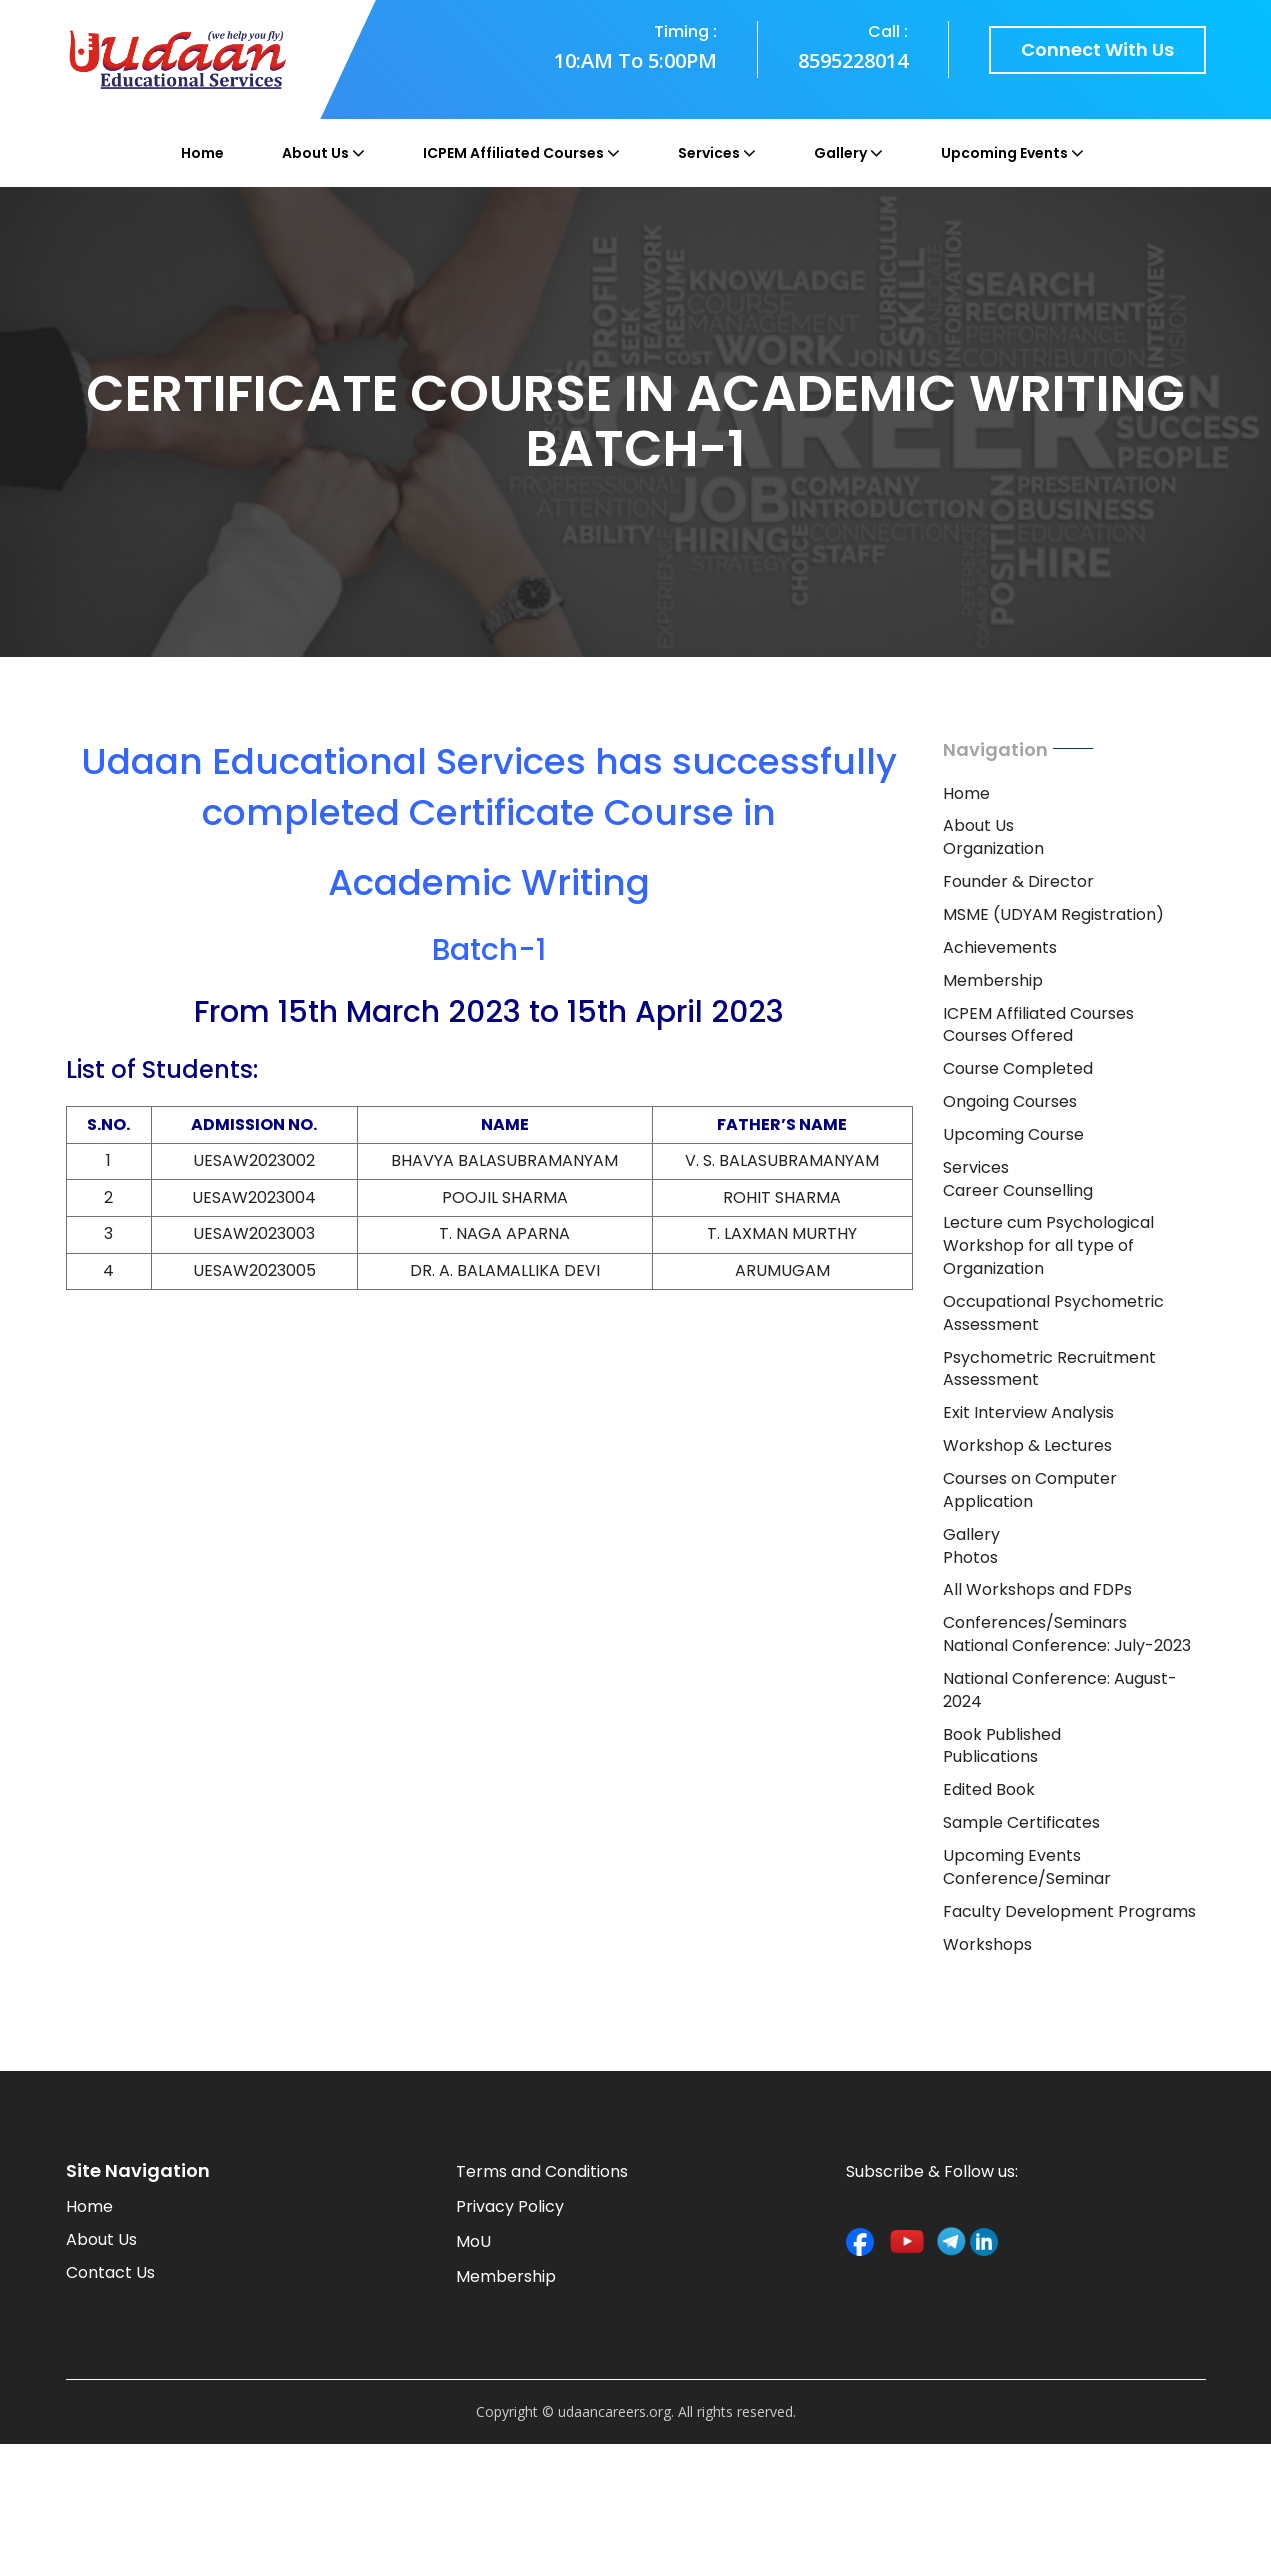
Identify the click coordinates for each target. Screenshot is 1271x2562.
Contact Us (110, 2272)
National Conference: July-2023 (1067, 1645)
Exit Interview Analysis (1028, 1412)
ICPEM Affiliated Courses (513, 153)
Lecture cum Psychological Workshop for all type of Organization (1048, 1245)
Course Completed (1018, 1068)
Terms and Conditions (542, 2171)
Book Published (1002, 1734)
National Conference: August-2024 (1060, 1690)
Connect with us (1097, 49)
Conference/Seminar (1027, 1878)
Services (709, 153)
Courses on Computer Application (1030, 1490)
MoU (473, 2241)
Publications (990, 1756)
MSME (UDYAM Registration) (1053, 914)
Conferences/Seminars (1035, 1622)
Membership (993, 980)
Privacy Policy (510, 2206)
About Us (315, 153)
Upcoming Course (1013, 1134)
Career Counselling (1018, 1190)
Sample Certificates (1021, 1822)
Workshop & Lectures (1027, 1445)
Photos (970, 1557)
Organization (993, 848)
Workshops (987, 1944)
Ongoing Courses (1010, 1101)
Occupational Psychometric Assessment (1053, 1313)
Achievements (1000, 947)
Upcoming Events (1004, 153)
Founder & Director (1018, 881)
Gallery (840, 153)
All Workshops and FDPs (1037, 1589)
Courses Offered (1008, 1035)
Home (202, 153)
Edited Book (989, 1789)
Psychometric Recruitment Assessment (1049, 1369)
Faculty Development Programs (1069, 1911)
